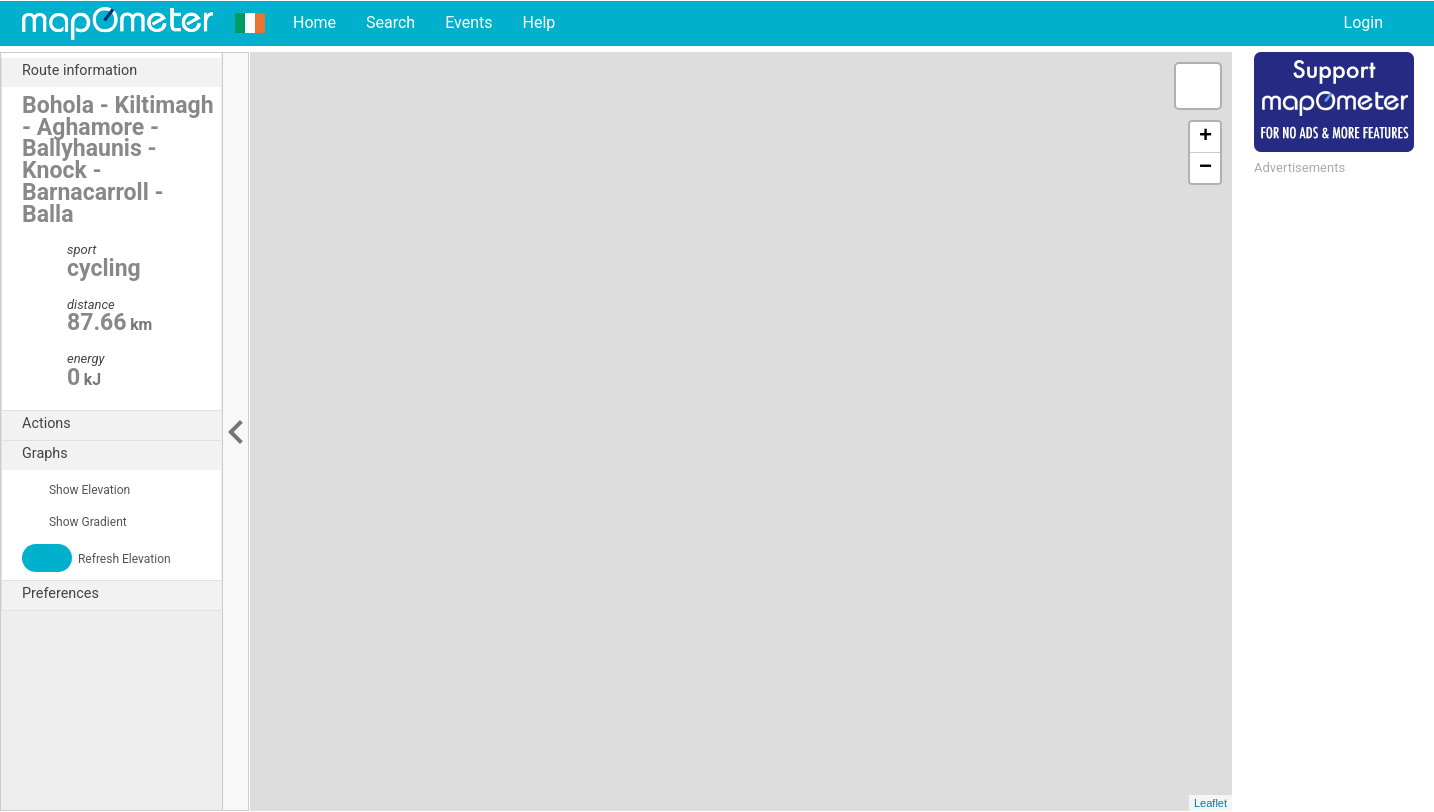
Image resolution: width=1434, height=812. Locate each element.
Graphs (121, 454)
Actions (121, 424)
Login (1363, 22)
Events (468, 22)
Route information (121, 71)
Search (390, 22)
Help (538, 22)
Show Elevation (76, 490)
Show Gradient (74, 522)
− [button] (1205, 168)
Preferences (121, 594)
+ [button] (1205, 137)
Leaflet (1210, 803)
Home (314, 22)
